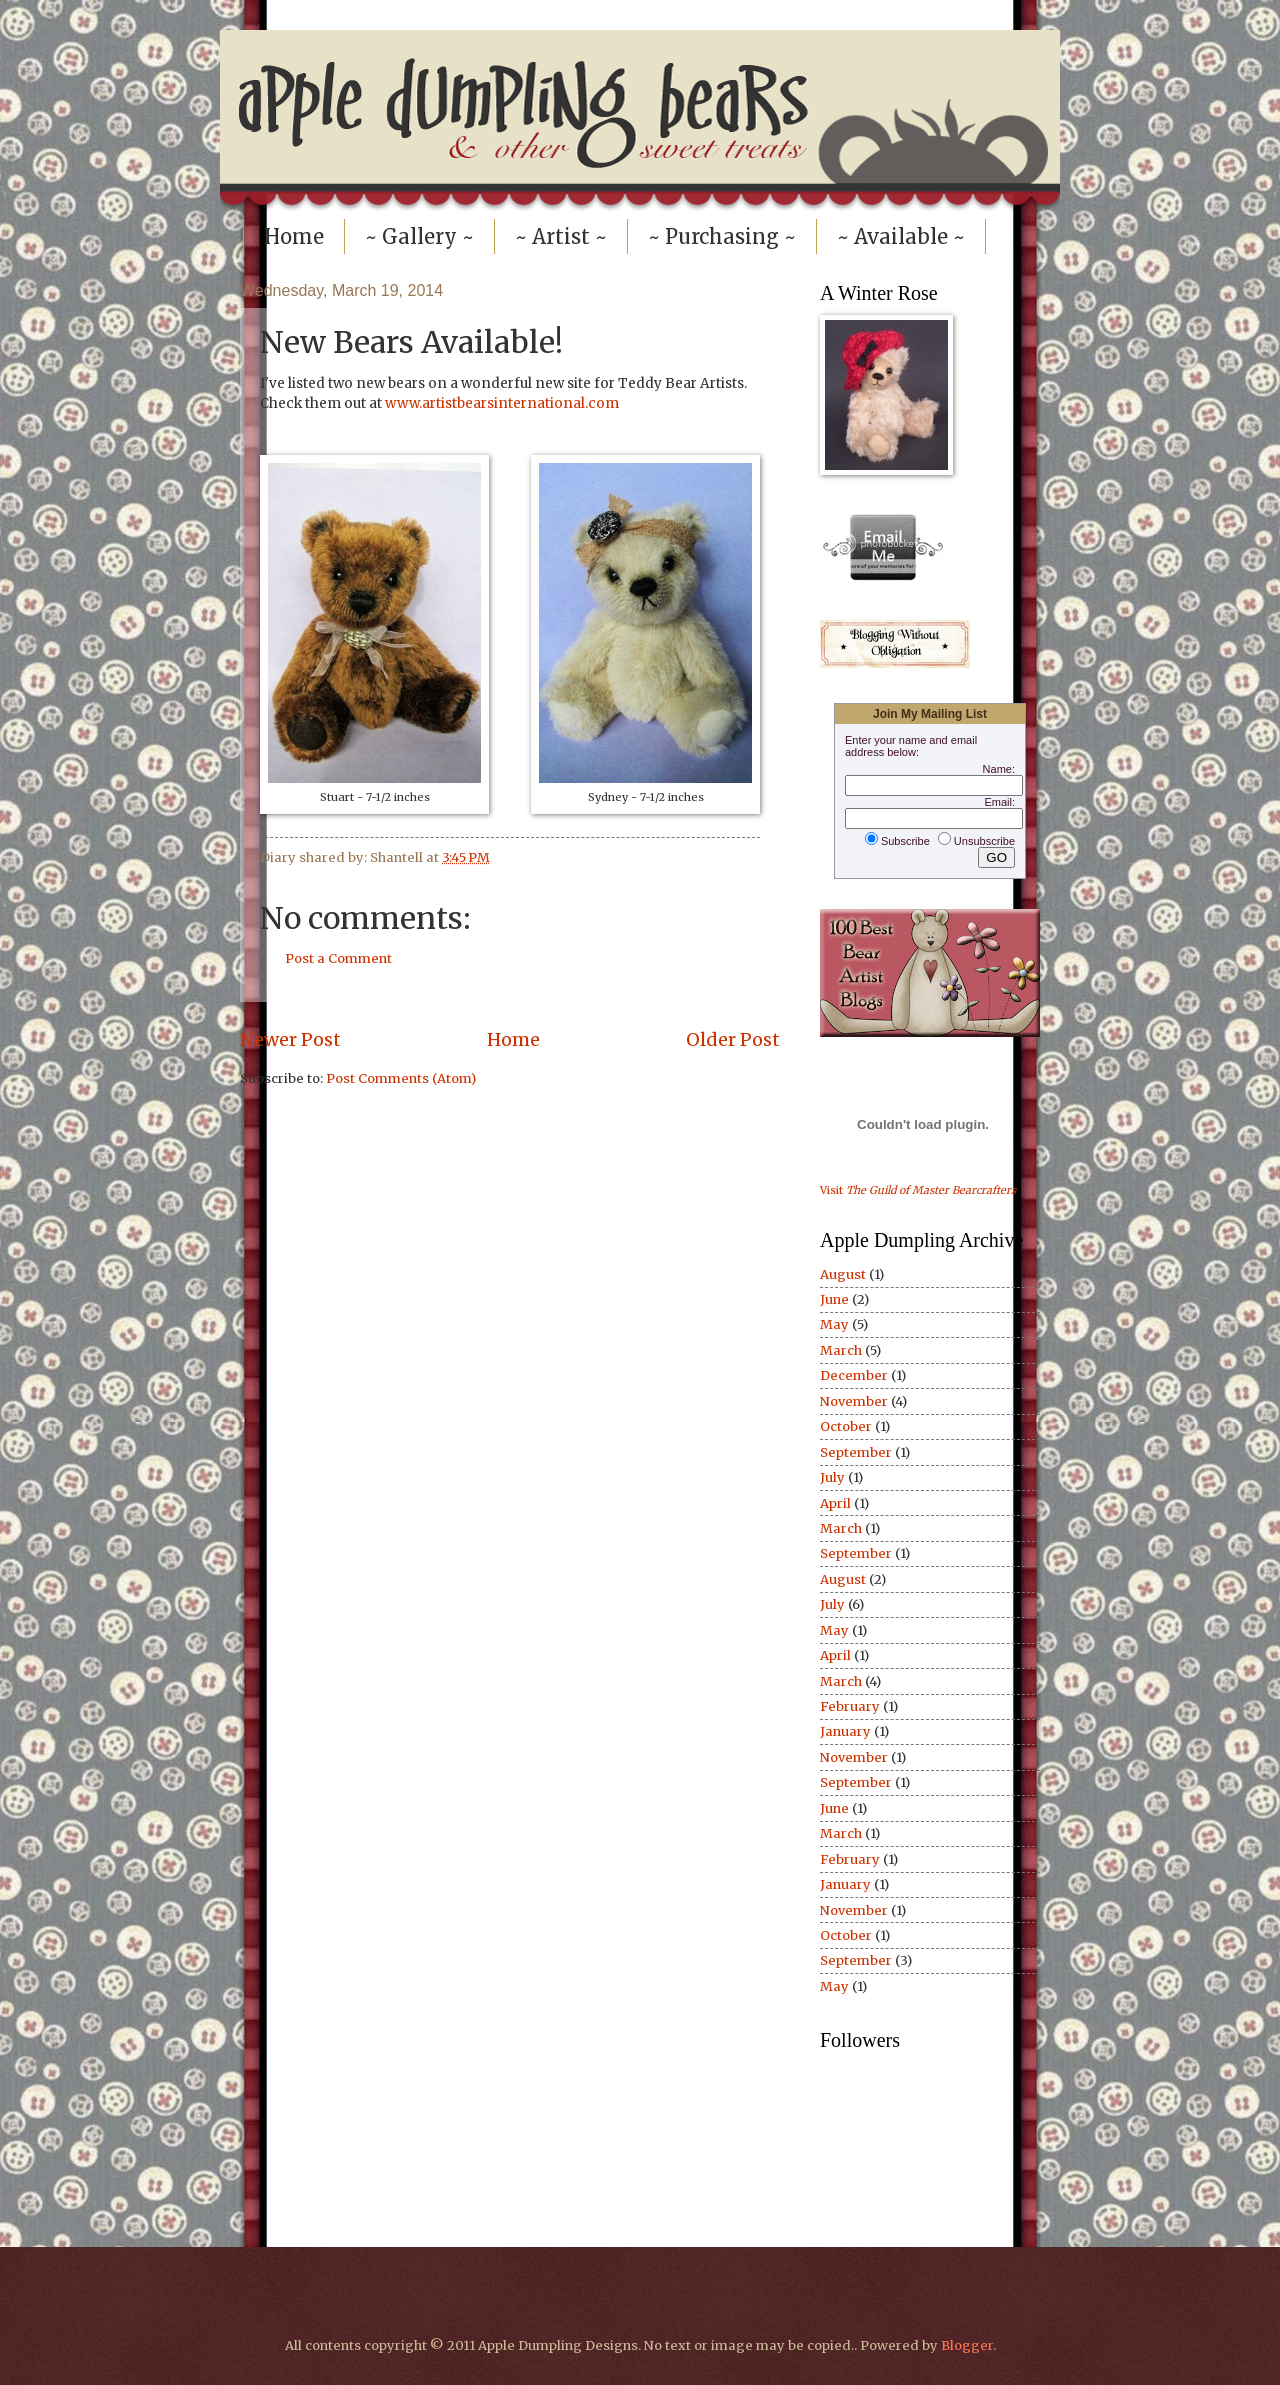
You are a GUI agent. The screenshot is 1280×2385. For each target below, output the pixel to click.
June (834, 1299)
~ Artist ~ (561, 236)
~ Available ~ (901, 236)
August (843, 1274)
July (832, 1477)
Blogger (967, 2345)
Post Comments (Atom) (401, 1078)
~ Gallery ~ (419, 236)
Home (294, 236)
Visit (918, 1190)
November (854, 1401)
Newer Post (290, 1039)
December (854, 1375)
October (846, 1426)
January (845, 1731)
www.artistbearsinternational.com (502, 403)
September (856, 1452)
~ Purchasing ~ (722, 236)
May (834, 1324)
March (841, 1350)
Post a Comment (338, 958)
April (835, 1503)
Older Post (733, 1039)
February (850, 1706)
